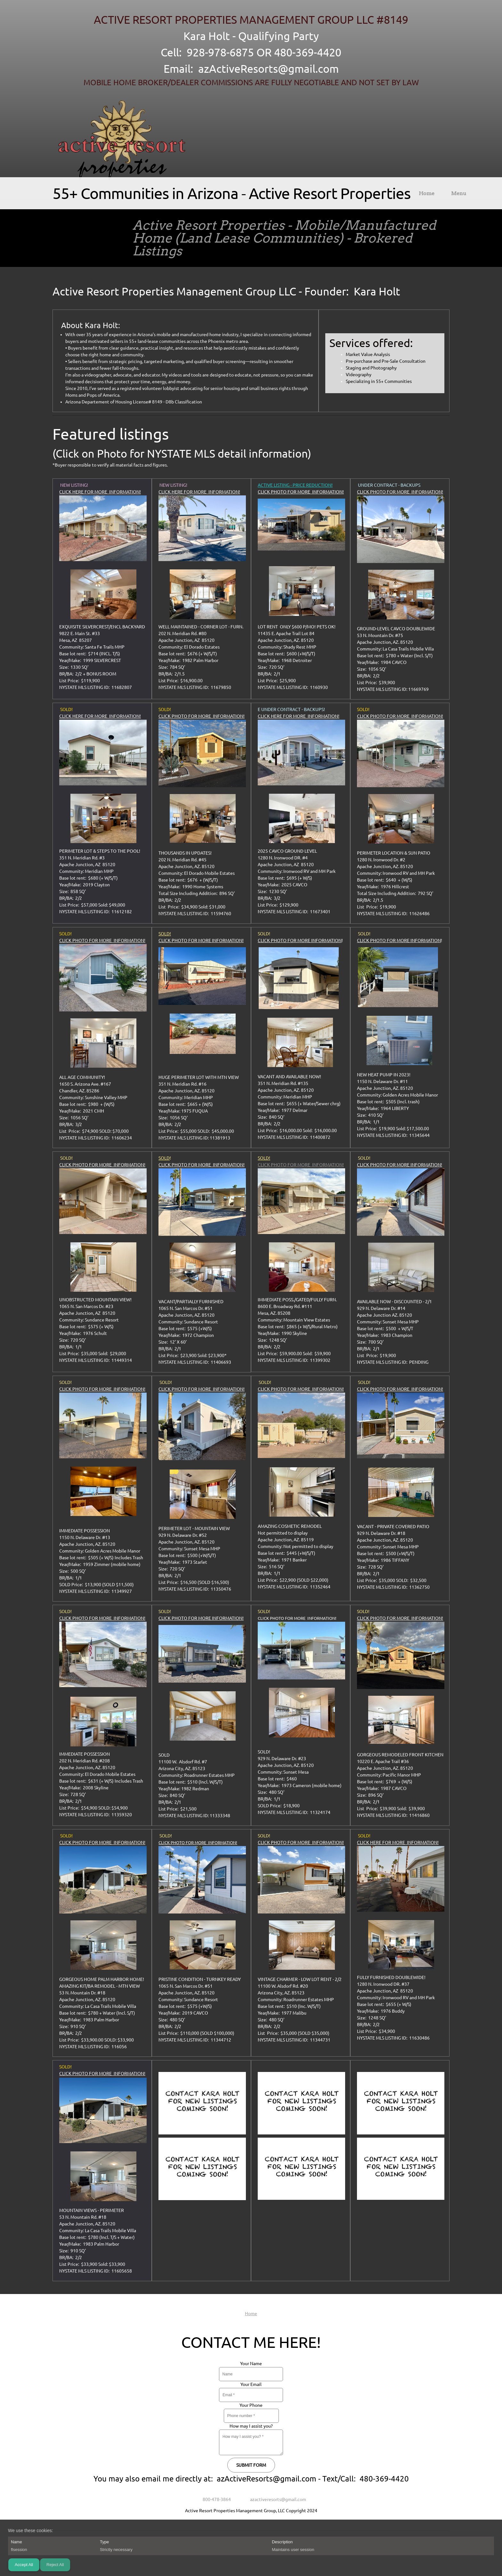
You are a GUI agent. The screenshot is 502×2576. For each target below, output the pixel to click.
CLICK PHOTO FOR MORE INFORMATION (300, 940)
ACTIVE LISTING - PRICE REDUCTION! (295, 485)
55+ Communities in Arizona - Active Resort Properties (231, 193)
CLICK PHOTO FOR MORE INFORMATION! (301, 491)
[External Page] (103, 559)
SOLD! (164, 933)
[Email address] (274, 2499)
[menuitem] (426, 194)
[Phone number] (213, 2499)
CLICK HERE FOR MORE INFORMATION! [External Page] (100, 491)
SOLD (164, 1158)
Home (251, 2313)
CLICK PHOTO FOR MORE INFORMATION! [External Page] (400, 491)
